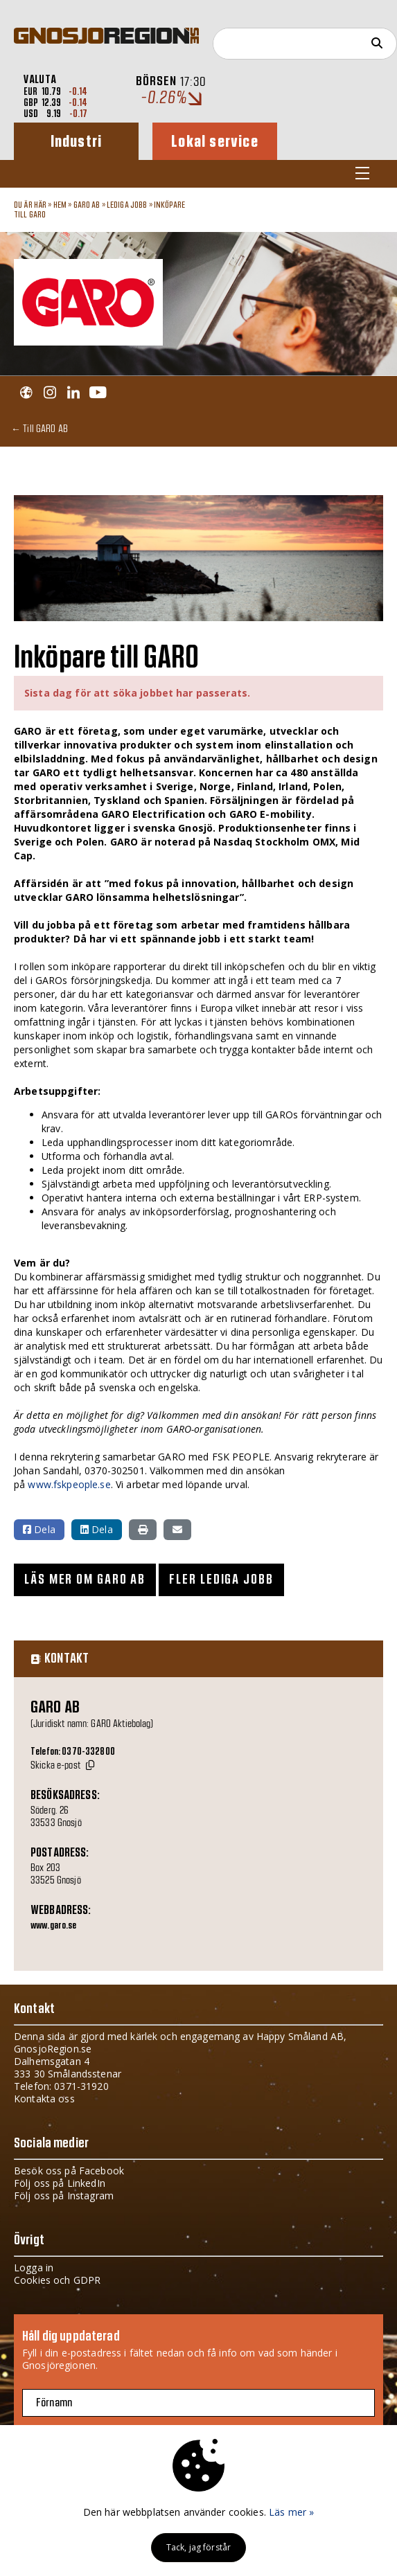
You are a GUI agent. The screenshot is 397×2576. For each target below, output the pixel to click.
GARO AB (86, 205)
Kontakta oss (44, 2098)
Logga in (33, 2267)
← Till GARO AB (39, 428)
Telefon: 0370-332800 (72, 1752)
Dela (39, 1529)
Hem (60, 205)
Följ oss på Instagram (64, 2195)
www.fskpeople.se (69, 1484)
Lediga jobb (127, 205)
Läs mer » (291, 2512)
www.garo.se (53, 1926)
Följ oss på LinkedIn (59, 2183)
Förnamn (54, 2402)
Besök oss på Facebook (69, 2170)
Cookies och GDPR (57, 2280)
